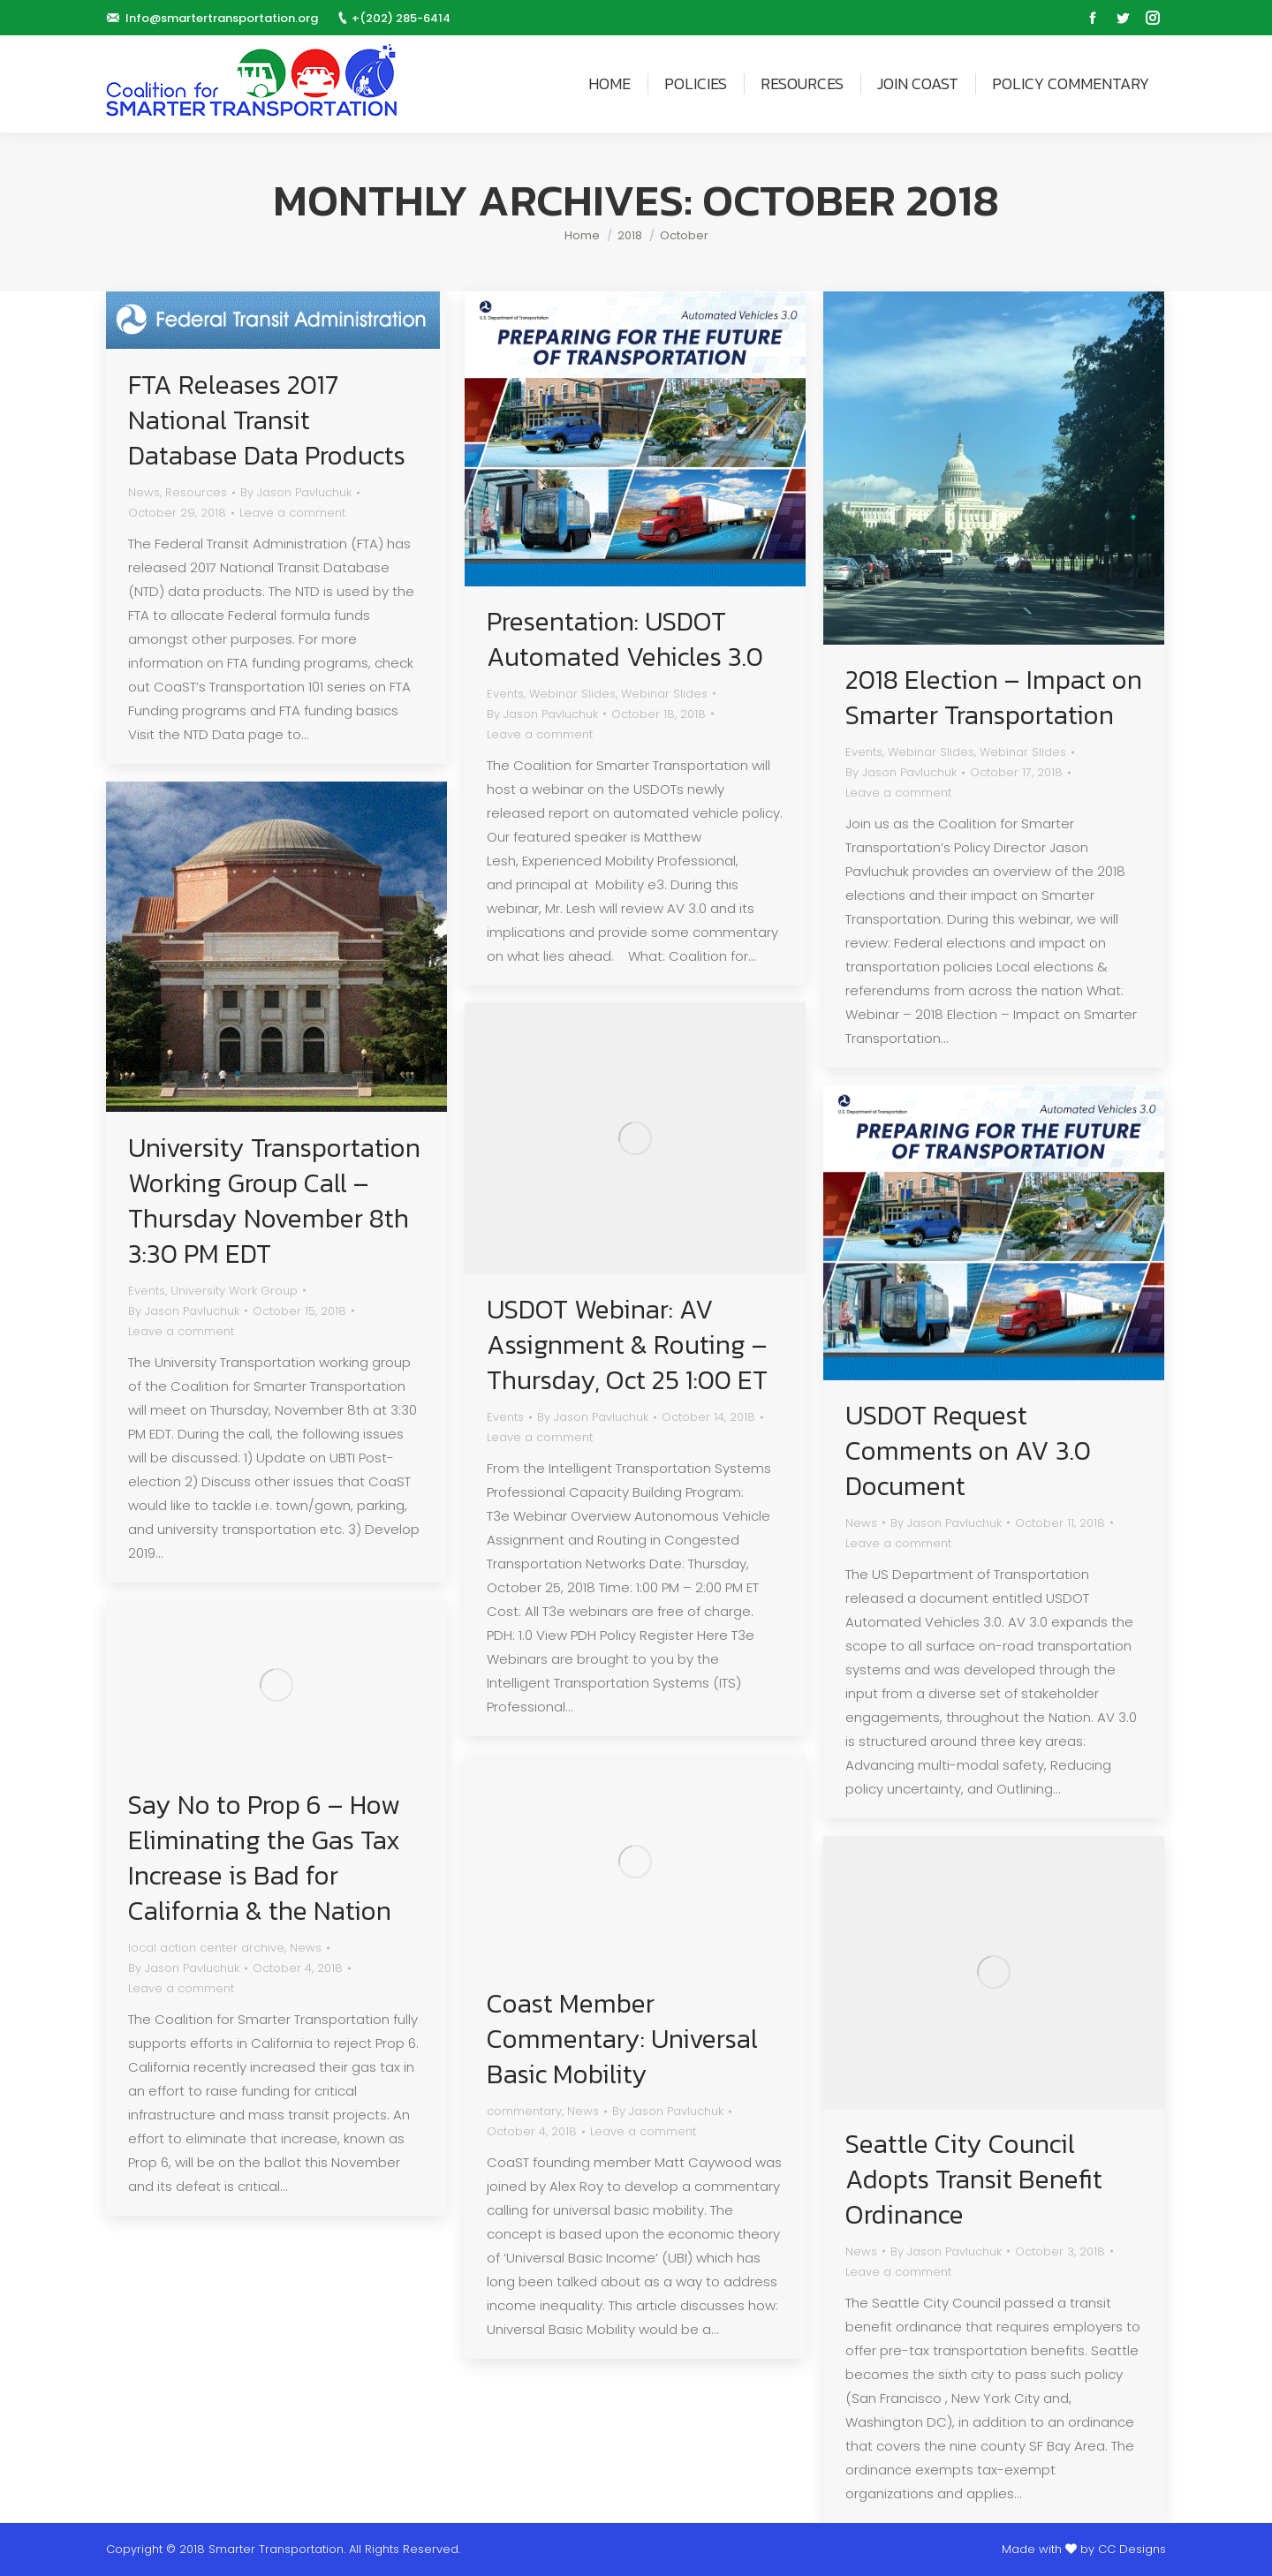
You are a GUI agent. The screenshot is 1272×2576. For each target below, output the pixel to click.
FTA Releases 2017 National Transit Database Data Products (266, 420)
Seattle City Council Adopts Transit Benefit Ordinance (973, 2179)
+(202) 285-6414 (401, 18)
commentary (524, 2111)
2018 (629, 235)
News (144, 492)
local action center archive (206, 1947)
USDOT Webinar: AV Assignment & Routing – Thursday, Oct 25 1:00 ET (627, 1345)
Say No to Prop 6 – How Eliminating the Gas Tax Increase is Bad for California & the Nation (264, 1858)
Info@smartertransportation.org (221, 18)
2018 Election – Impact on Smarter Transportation (993, 697)
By (296, 492)
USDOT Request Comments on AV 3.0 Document (968, 1451)
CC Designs (1132, 2549)
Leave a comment (292, 512)
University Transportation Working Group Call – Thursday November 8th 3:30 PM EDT (274, 1201)
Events (505, 693)
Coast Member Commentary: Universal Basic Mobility (622, 2039)
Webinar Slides (572, 693)
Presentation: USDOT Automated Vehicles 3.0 (625, 639)
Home (582, 235)
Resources (196, 492)
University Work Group (234, 1290)
